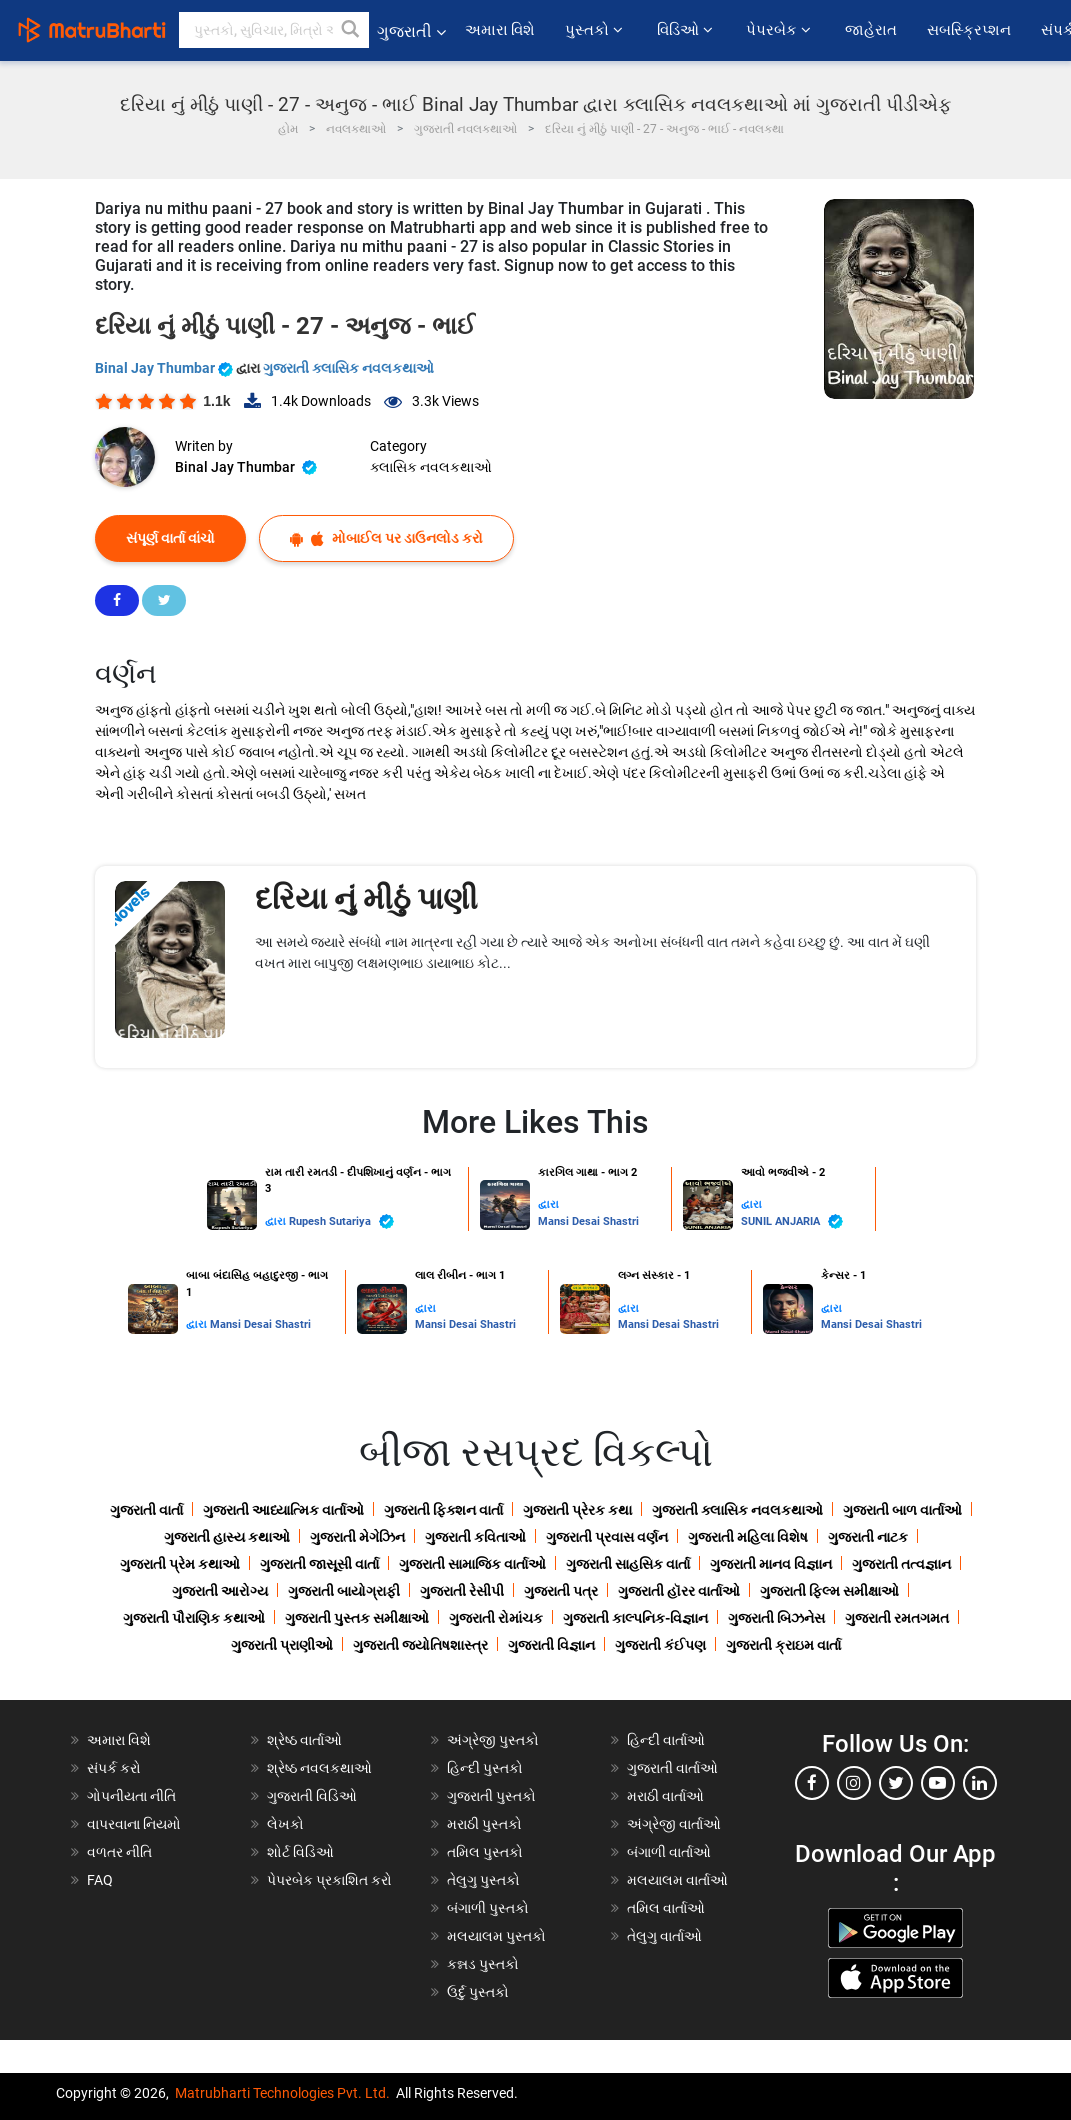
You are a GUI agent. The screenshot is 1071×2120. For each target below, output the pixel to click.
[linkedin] (980, 1783)
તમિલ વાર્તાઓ (666, 1908)
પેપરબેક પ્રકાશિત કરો (329, 1880)
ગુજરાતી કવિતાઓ (475, 1537)
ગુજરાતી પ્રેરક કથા (577, 1510)
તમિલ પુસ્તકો (485, 1852)
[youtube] (938, 1783)
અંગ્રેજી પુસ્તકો (493, 1740)
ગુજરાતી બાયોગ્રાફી (344, 1591)
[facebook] (812, 1783)
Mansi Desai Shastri (588, 1221)
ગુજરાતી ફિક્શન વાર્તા (443, 1510)
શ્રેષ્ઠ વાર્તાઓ (304, 1740)
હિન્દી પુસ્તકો (485, 1768)
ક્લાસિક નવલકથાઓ (431, 467)
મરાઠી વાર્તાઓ (665, 1796)
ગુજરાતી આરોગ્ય (220, 1591)
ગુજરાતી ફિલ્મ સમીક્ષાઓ (829, 1591)
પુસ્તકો (595, 30)
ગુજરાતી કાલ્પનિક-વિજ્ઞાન (635, 1618)
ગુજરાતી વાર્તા (146, 1510)
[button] (351, 30)
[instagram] (854, 1783)
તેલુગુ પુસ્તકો (483, 1880)
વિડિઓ (686, 30)
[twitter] (896, 1783)
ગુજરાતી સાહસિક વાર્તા (628, 1564)
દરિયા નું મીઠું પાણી (366, 898)
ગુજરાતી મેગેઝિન (357, 1537)
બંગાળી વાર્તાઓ (669, 1852)
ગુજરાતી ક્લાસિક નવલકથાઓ (348, 368)
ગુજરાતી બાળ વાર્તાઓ (902, 1510)
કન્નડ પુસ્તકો (483, 1964)
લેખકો (285, 1824)
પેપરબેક (780, 30)
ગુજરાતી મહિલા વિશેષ (748, 1537)
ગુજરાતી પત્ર (561, 1591)
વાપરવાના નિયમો (135, 1824)
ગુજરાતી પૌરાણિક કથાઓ (194, 1618)
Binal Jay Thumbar (165, 368)
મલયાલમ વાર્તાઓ (677, 1880)
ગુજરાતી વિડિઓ (312, 1796)
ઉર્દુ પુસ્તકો (478, 1992)
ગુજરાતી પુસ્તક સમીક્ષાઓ (357, 1618)
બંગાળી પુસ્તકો (488, 1908)
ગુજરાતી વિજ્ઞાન (551, 1645)
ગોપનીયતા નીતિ (131, 1796)
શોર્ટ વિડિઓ (300, 1852)
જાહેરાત (871, 30)
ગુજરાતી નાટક (868, 1537)
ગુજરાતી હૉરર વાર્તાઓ (679, 1591)
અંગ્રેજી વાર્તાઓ (674, 1824)
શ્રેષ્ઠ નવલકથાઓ (319, 1768)
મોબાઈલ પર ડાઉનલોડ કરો (386, 538)
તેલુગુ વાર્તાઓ (664, 1936)
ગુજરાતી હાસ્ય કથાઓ (227, 1537)
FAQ (100, 1880)
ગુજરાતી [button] (411, 31)
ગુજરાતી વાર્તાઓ (672, 1768)
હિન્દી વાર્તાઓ (666, 1740)
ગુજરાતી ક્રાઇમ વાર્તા (783, 1645)
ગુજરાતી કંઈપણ (660, 1645)
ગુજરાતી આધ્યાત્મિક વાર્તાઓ (283, 1510)
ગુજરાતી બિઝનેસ (776, 1618)
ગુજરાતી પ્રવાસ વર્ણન (607, 1537)
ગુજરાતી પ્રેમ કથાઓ (180, 1564)
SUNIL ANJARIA (792, 1221)
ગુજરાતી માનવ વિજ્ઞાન (771, 1564)
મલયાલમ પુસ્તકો (496, 1936)
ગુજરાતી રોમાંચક (496, 1618)
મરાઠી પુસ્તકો (484, 1824)
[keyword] (274, 30)
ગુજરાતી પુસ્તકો (491, 1796)
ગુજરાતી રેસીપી (462, 1591)
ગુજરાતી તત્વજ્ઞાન (901, 1564)
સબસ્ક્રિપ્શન (969, 30)
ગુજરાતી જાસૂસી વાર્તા (319, 1564)
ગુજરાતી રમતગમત (897, 1618)
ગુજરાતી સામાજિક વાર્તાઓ (472, 1564)
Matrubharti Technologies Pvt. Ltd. (282, 2093)
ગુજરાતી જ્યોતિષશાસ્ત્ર (420, 1645)
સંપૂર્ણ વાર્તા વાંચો (170, 538)
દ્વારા (277, 1221)
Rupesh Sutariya (341, 1221)
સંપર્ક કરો (114, 1768)
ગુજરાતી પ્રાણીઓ (282, 1645)
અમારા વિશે (500, 30)
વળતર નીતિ (119, 1852)
